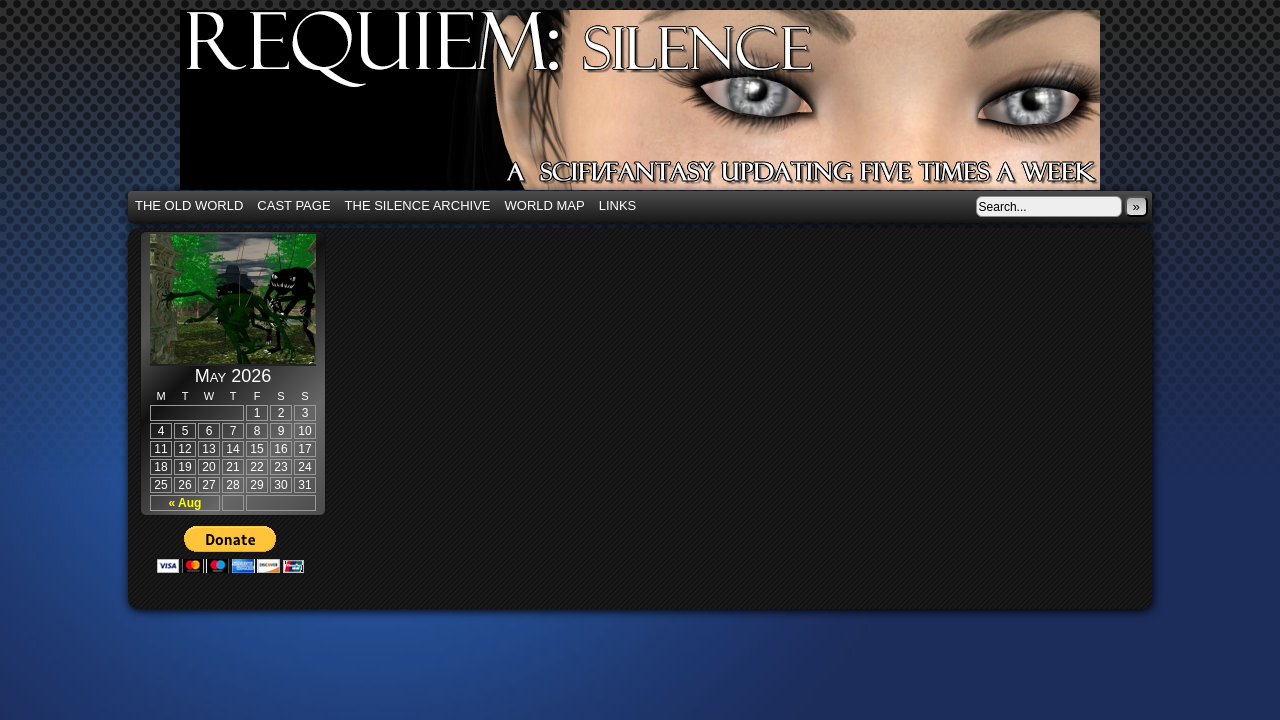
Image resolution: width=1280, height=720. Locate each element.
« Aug (185, 503)
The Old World (189, 205)
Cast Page (293, 205)
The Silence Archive (418, 205)
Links (618, 205)
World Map (545, 205)
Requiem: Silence (670, 106)
